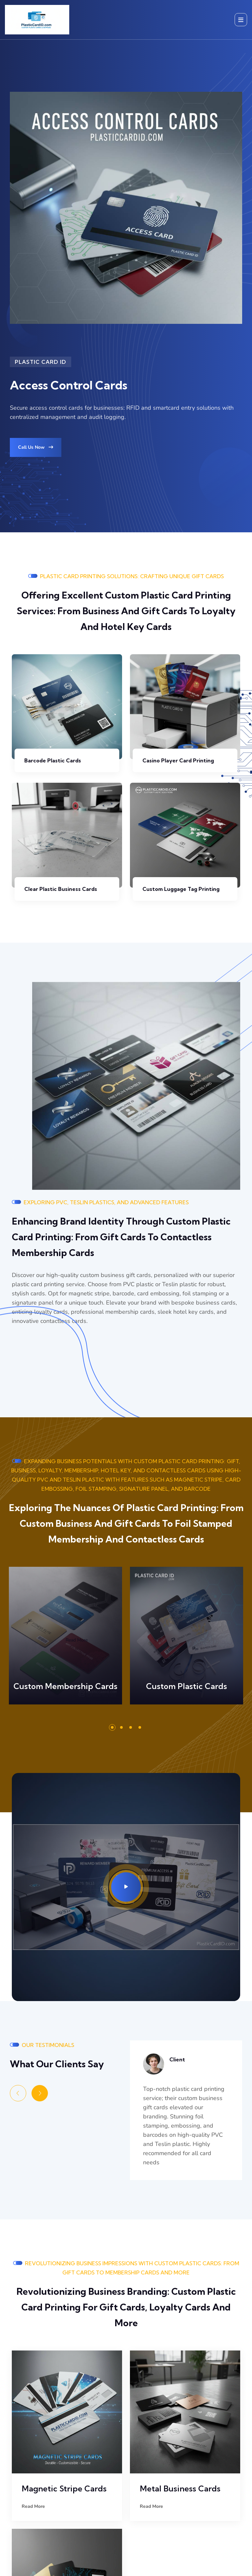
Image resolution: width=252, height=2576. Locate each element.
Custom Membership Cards (65, 1686)
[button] (112, 1727)
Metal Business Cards (180, 2488)
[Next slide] (40, 2093)
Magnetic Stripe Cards (64, 2488)
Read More (77, 1640)
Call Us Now (35, 447)
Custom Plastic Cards (186, 1686)
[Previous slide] (18, 2093)
